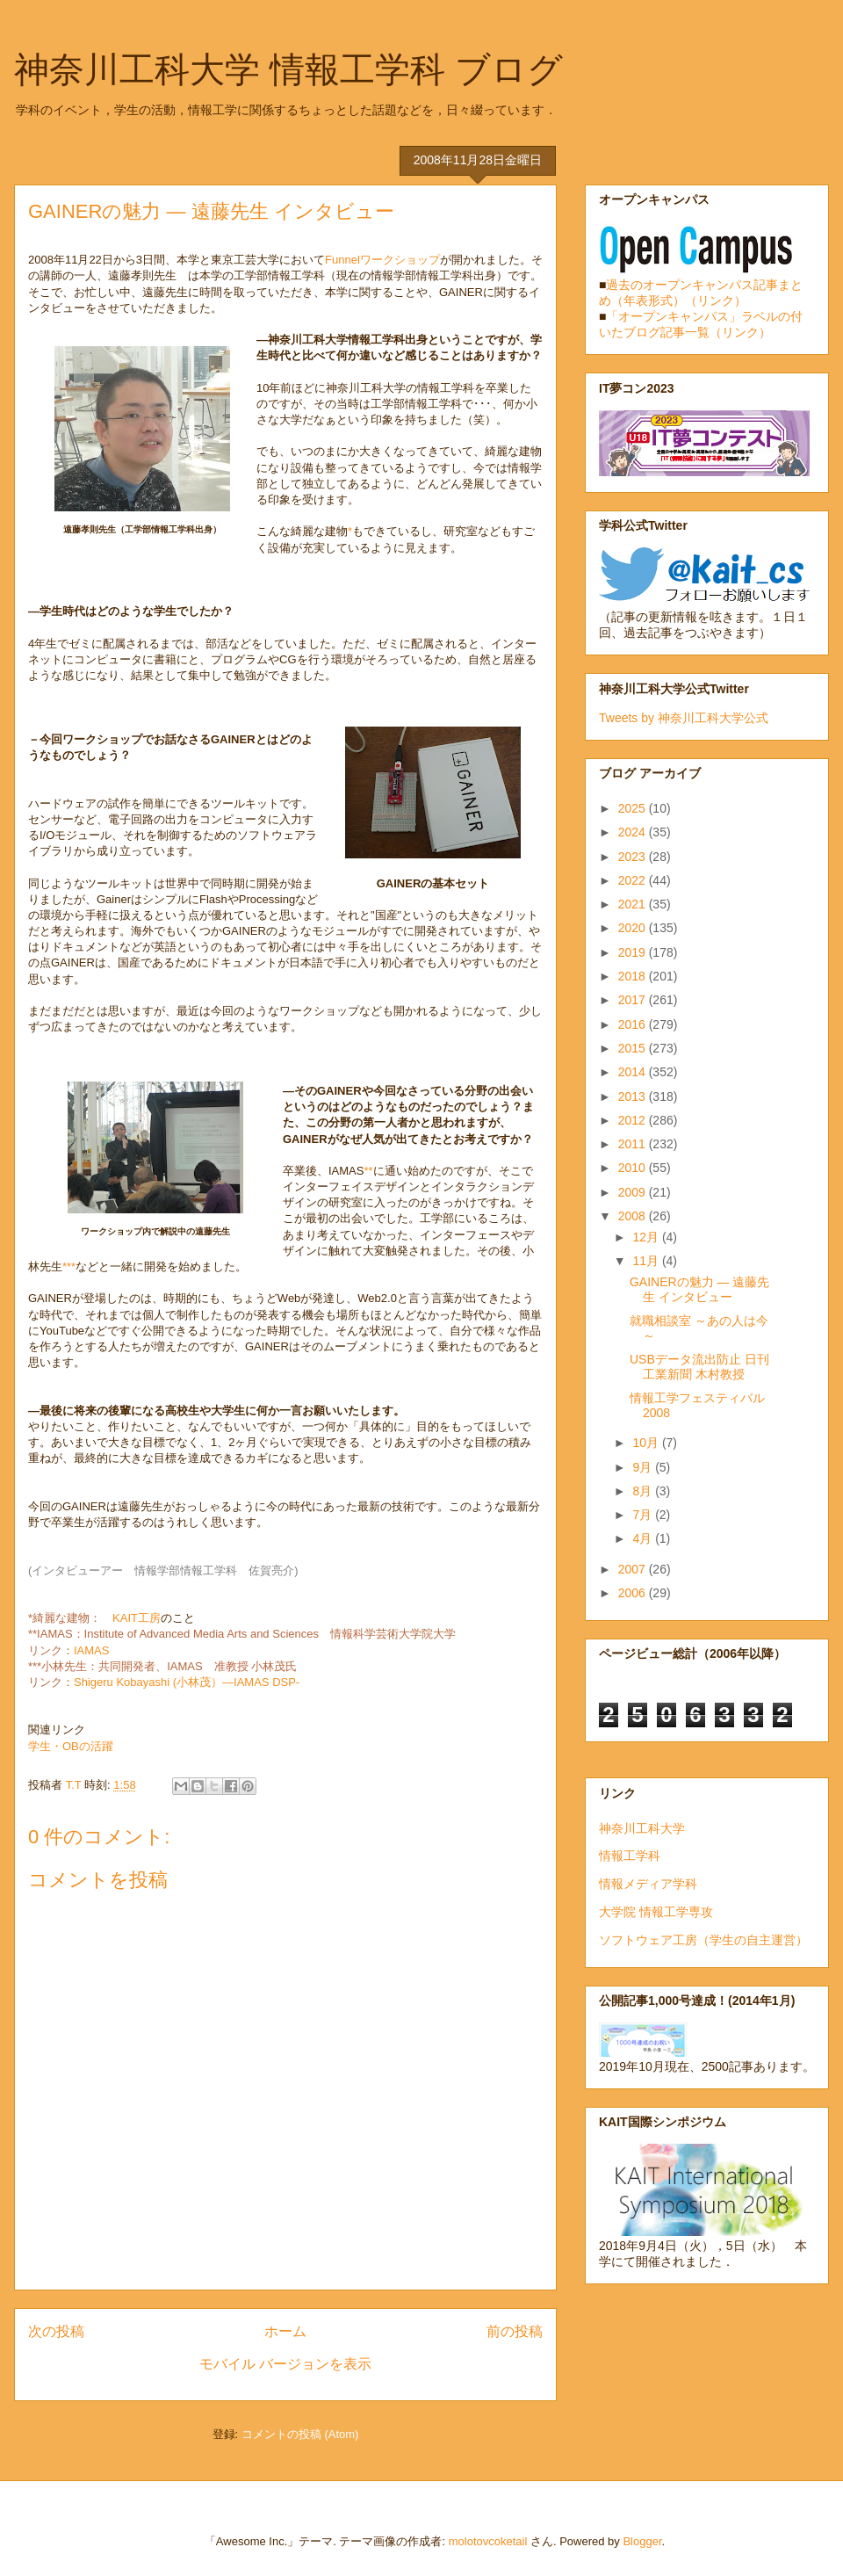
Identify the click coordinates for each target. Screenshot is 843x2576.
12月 (646, 1237)
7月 (643, 1515)
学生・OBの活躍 (70, 1746)
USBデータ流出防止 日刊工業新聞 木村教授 (699, 1366)
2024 (633, 832)
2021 (633, 904)
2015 (633, 1048)
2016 (633, 1024)
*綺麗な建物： (70, 1617)
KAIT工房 (136, 1617)
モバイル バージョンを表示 (285, 2363)
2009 (633, 1192)
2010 (633, 1168)
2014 (633, 1072)
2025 (633, 808)
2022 (633, 880)
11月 (646, 1261)
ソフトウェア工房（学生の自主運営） (703, 1940)
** (368, 1170)
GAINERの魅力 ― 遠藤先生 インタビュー (699, 1289)
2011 (633, 1144)
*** (69, 1266)
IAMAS (91, 1650)
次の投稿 (56, 2331)
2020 (633, 928)
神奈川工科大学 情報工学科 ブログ (288, 69)
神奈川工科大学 (642, 1828)
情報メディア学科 (648, 1884)
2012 (633, 1120)
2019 (633, 952)
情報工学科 (629, 1856)
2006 (633, 1593)
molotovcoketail (488, 2541)
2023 (633, 857)
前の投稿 (514, 2331)
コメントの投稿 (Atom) (300, 2434)
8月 (643, 1491)
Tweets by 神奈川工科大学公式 (683, 718)
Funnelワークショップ (382, 259)
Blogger (642, 2541)
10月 (646, 1443)
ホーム (285, 2331)
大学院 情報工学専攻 (656, 1912)
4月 (643, 1538)
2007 (633, 1569)
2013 (633, 1096)
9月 (643, 1467)
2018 (633, 976)
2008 (633, 1216)
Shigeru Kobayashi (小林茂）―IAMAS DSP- (186, 1682)
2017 (633, 1000)
